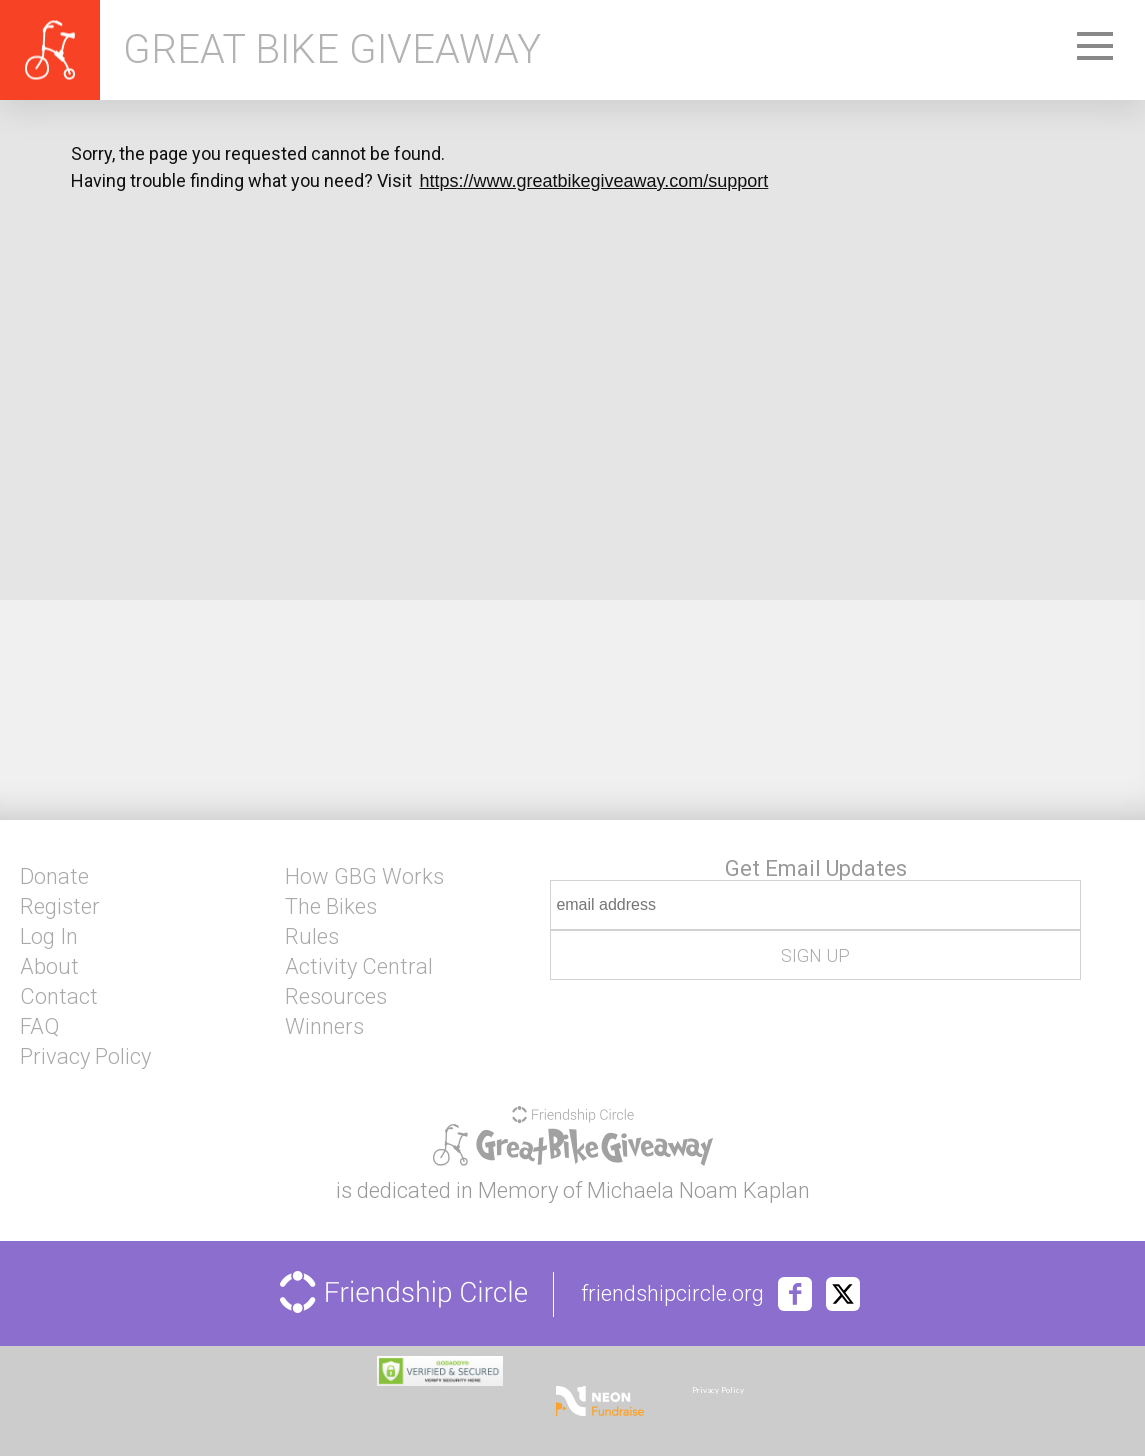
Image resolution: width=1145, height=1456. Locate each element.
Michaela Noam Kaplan (698, 1190)
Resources (336, 997)
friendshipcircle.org (672, 1294)
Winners (324, 1027)
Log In (49, 937)
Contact (59, 997)
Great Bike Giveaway (332, 50)
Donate (54, 877)
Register (60, 907)
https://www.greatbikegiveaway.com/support (594, 181)
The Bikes (331, 907)
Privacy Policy (85, 1057)
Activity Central (359, 967)
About (49, 967)
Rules (312, 937)
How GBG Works (364, 877)
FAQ (39, 1027)
